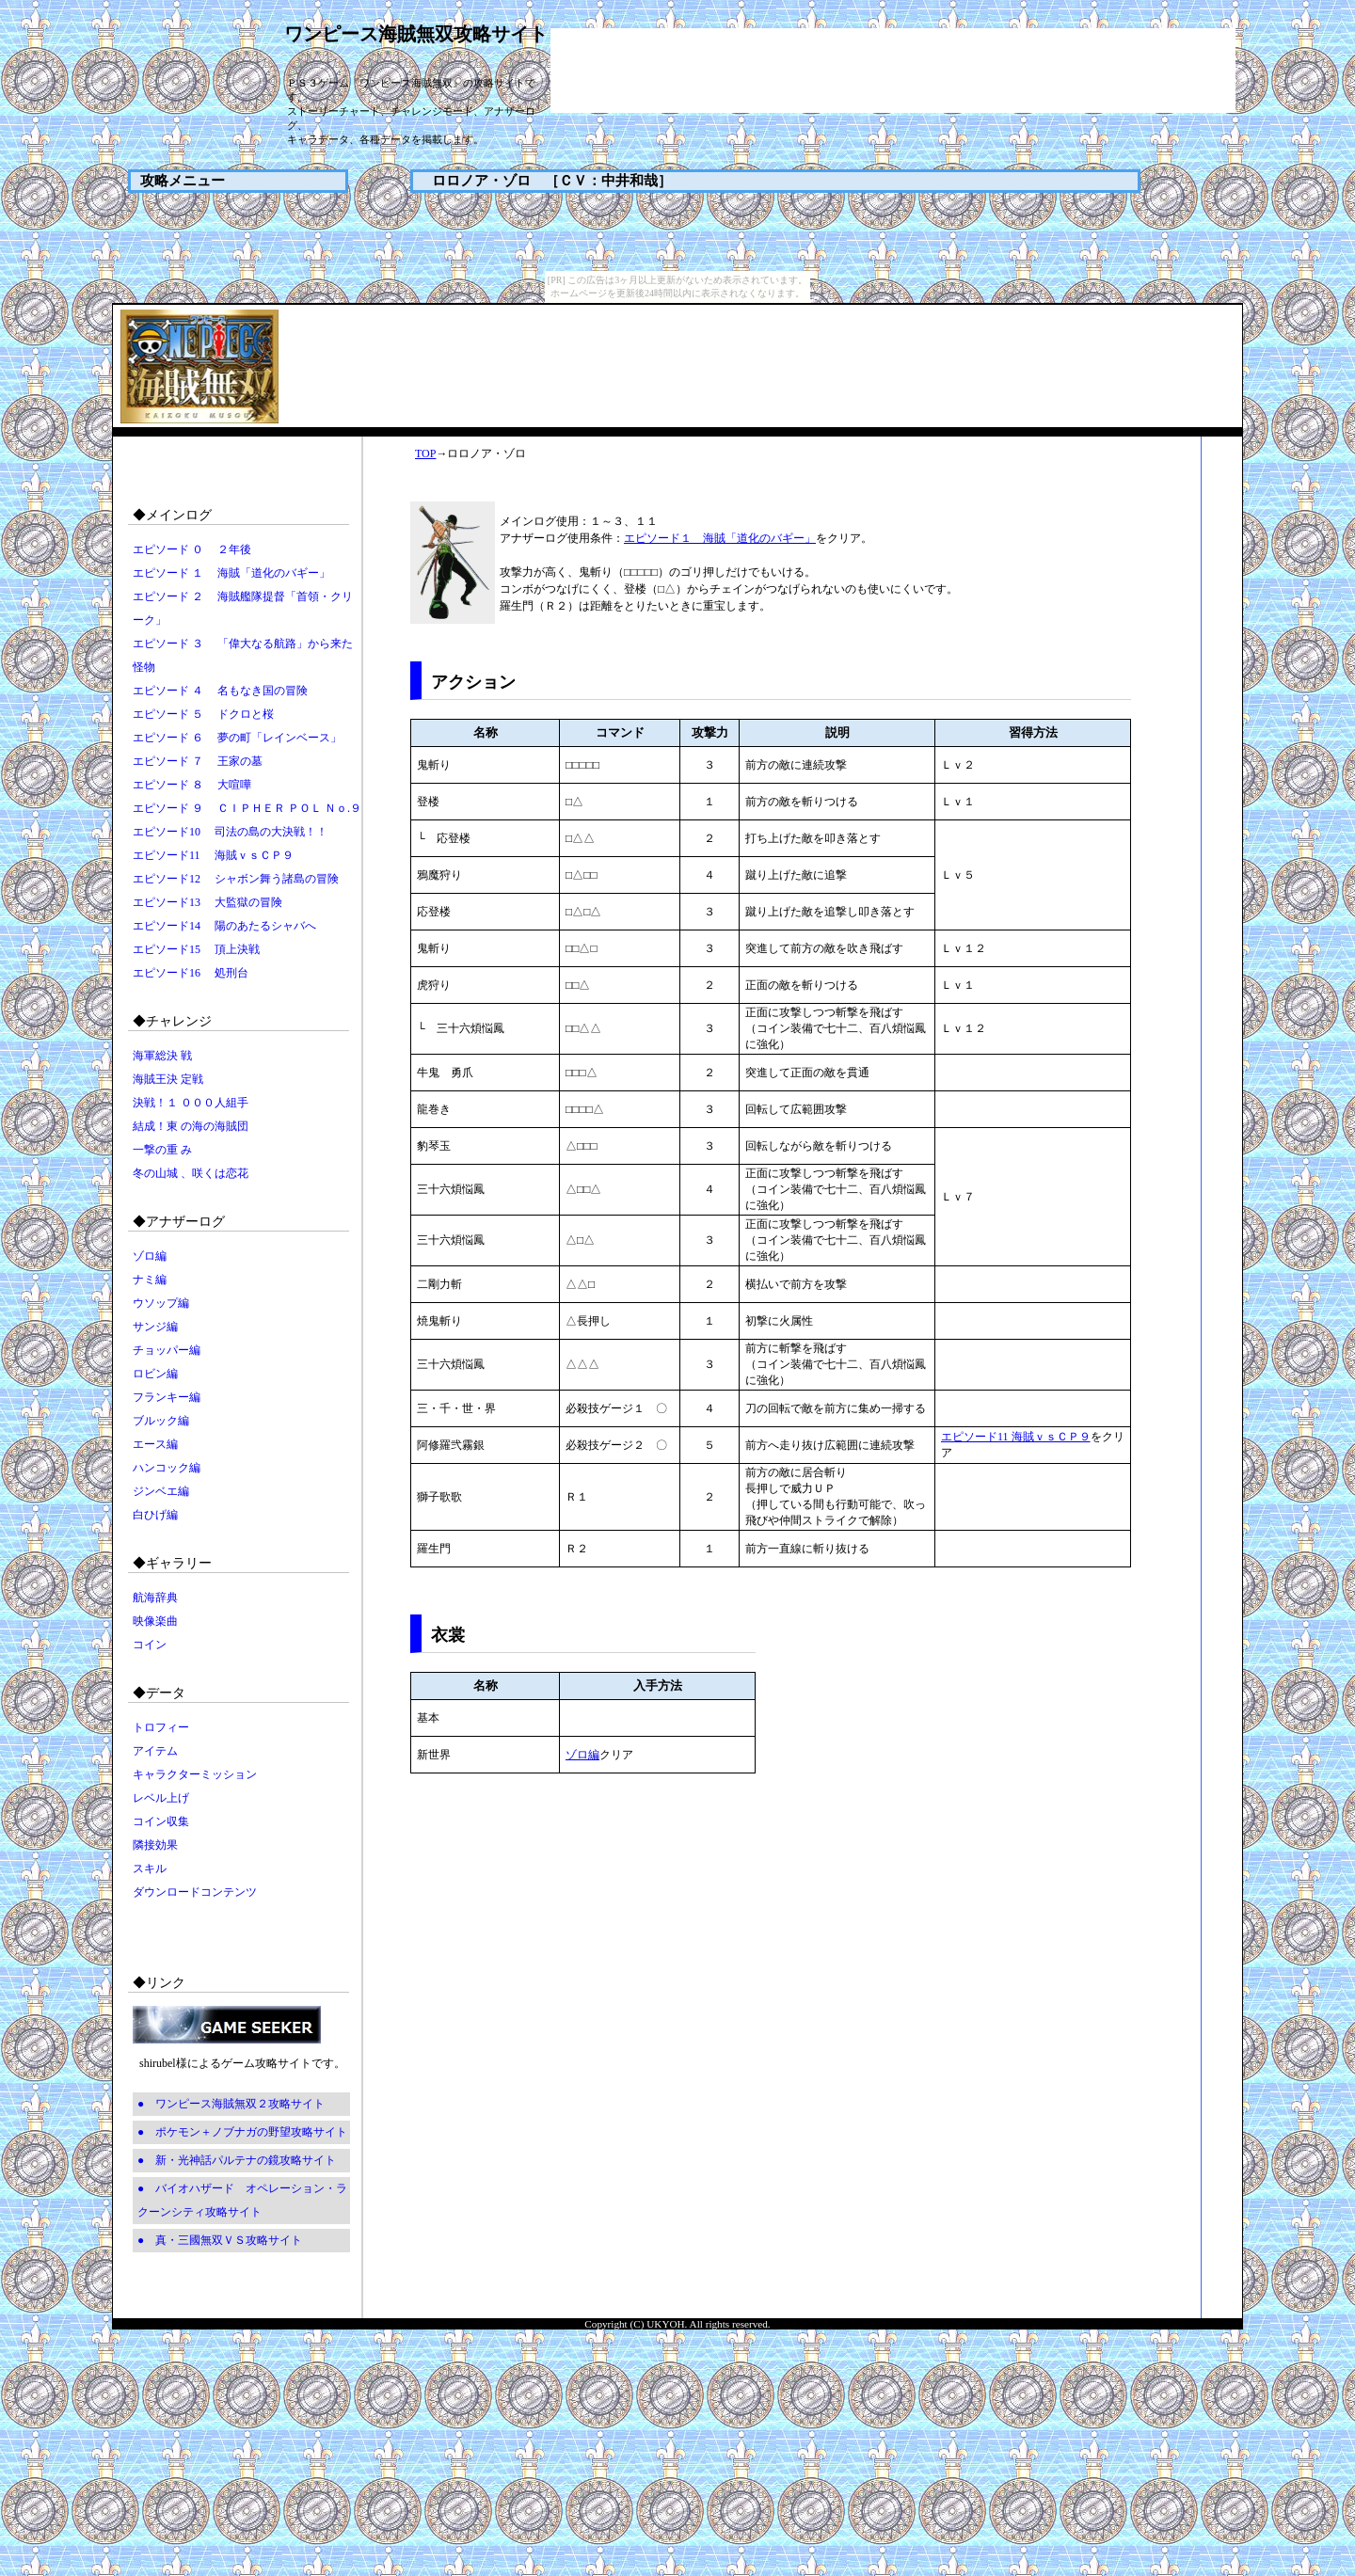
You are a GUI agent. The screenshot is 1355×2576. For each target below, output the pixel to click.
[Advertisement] (892, 70)
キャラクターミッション (195, 1774)
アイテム (155, 1750)
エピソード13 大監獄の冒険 (207, 902)
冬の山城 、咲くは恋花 (190, 1173)
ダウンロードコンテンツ (195, 1892)
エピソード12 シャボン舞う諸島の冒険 (236, 878)
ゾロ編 (150, 1256)
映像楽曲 (155, 1621)
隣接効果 (155, 1845)
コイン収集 (161, 1821)
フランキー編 (166, 1397)
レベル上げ (161, 1798)
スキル (150, 1868)
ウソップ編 (161, 1303)
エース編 (155, 1444)
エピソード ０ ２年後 (192, 549)
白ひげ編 (155, 1514)
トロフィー (161, 1727)
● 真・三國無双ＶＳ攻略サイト (219, 2240)
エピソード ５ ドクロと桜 (203, 714)
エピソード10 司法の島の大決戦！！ (230, 831)
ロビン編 (155, 1373)
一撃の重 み (162, 1149)
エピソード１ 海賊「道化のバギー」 (720, 538)
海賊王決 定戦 (168, 1079)
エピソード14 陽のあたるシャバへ (224, 925)
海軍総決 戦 (162, 1055)
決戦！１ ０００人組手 (190, 1102)
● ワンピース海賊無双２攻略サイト (231, 2103)
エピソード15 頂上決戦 (196, 949)
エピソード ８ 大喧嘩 (192, 784)
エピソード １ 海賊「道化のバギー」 (231, 573)
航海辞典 (155, 1597)
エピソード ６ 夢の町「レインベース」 (237, 737)
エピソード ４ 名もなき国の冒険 (220, 690)
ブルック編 (161, 1420)
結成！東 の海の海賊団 (190, 1126)
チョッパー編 (166, 1350)
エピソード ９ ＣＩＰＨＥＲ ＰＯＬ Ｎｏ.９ (247, 808)
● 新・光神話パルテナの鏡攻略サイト (236, 2160)
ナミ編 (150, 1279)
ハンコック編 (166, 1467)
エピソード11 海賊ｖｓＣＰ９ (213, 855)
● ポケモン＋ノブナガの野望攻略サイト (242, 2132)
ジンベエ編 (161, 1491)
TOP (425, 453)
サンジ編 (155, 1326)
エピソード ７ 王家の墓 (198, 761)
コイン (150, 1644)
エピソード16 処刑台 (190, 972)
